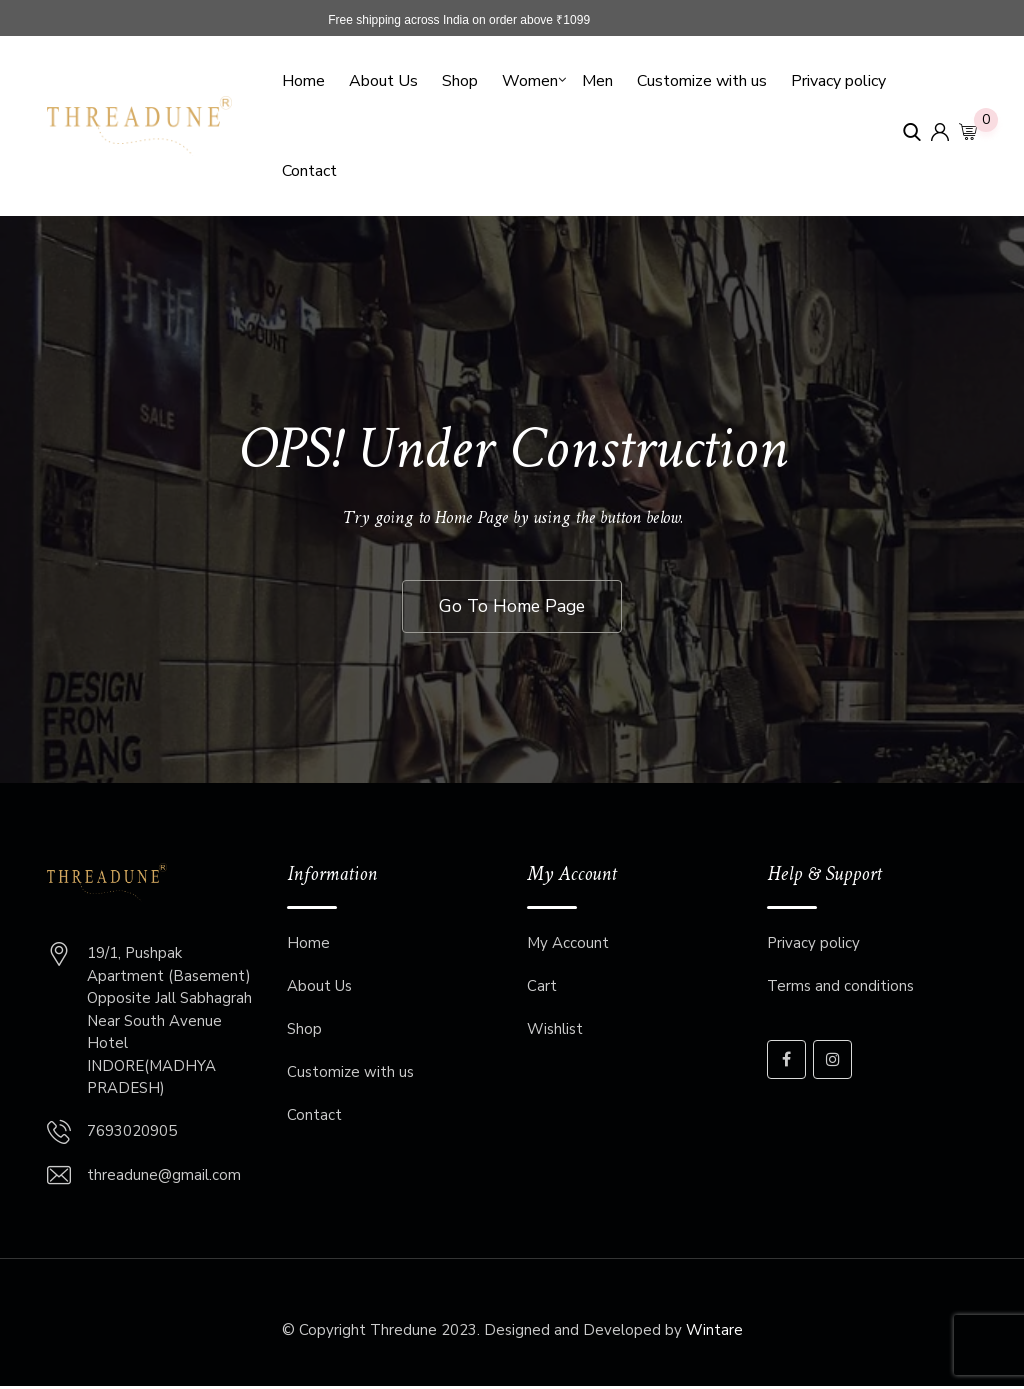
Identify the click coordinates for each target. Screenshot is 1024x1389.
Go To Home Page (512, 607)
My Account (568, 946)
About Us (383, 81)
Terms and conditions (840, 989)
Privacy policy (838, 81)
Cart (542, 989)
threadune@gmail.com (164, 1177)
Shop (460, 81)
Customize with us (702, 81)
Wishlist (555, 1032)
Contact (309, 171)
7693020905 (132, 1133)
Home (303, 81)
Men (597, 81)
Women (530, 81)
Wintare (714, 1332)
